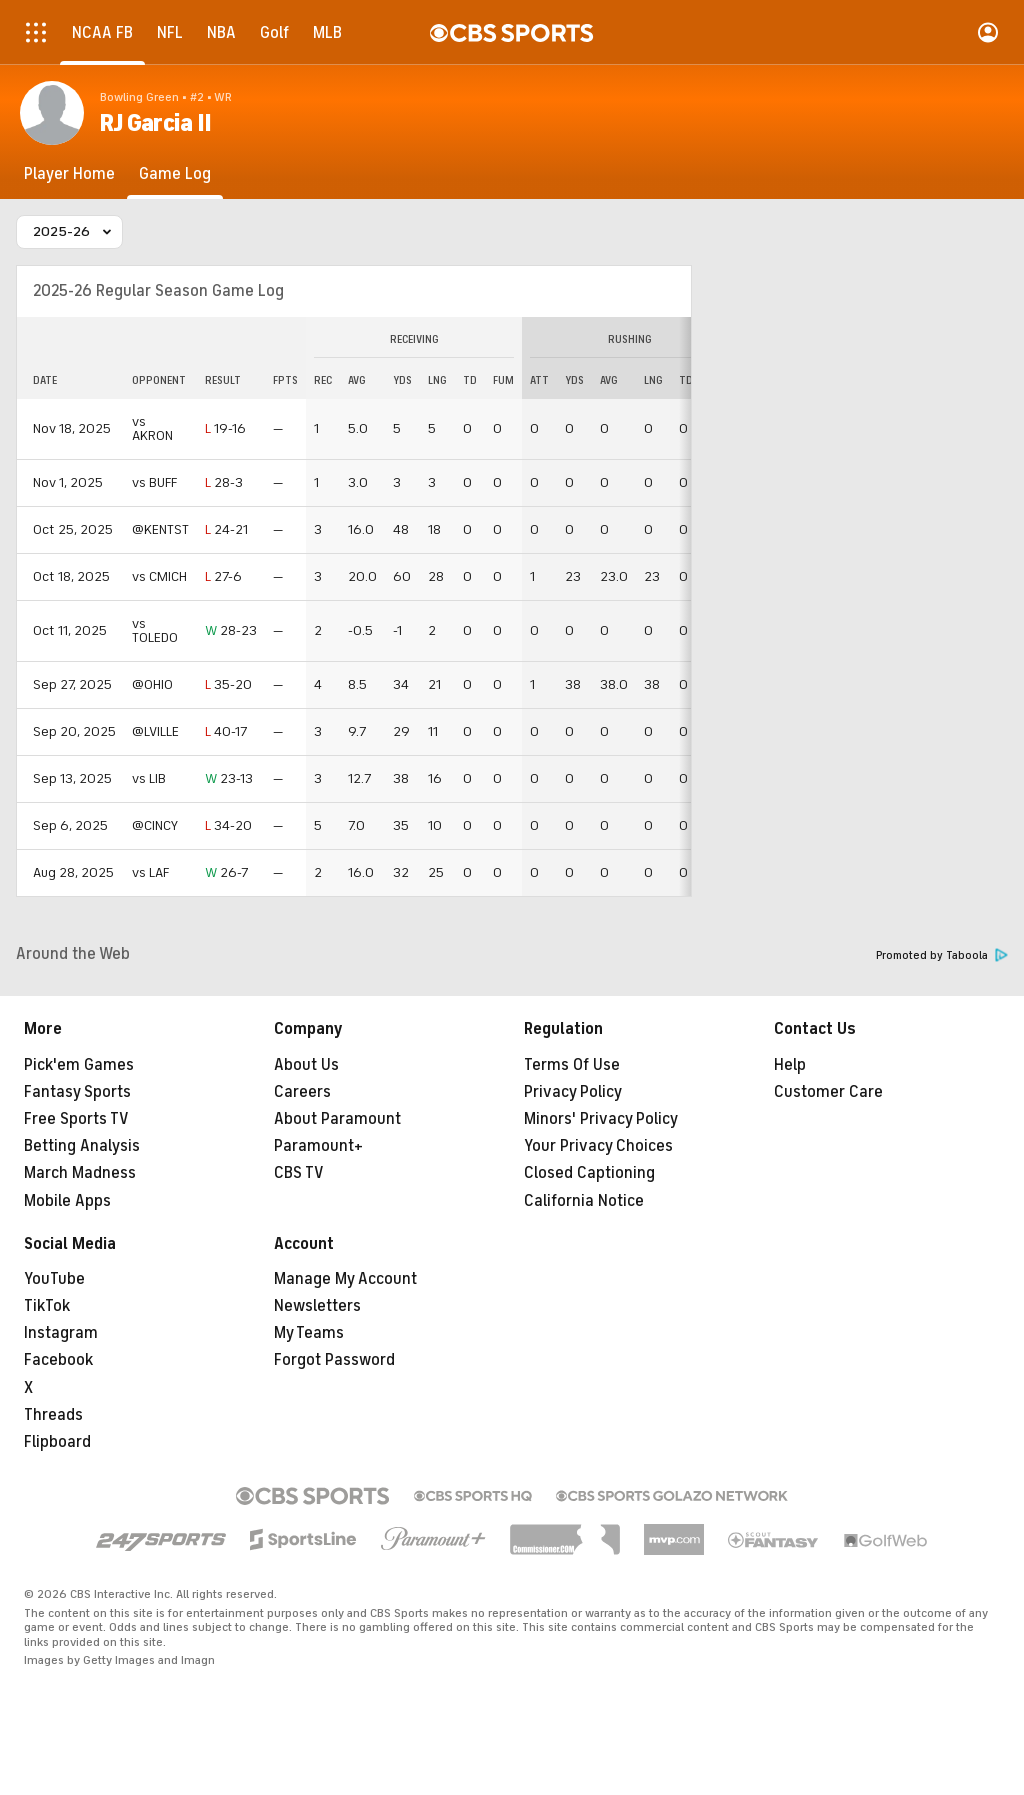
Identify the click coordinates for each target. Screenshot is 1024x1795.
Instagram (61, 1333)
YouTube (54, 1279)
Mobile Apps (67, 1201)
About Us (306, 1065)
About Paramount (337, 1119)
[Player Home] (69, 174)
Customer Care (828, 1092)
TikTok (47, 1306)
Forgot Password (334, 1360)
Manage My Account (345, 1279)
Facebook (58, 1360)
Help (790, 1065)
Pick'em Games (79, 1065)
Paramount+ (318, 1146)
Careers (302, 1092)
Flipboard (57, 1442)
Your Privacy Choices (598, 1146)
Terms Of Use (572, 1065)
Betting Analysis (82, 1146)
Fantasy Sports (77, 1092)
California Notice (584, 1201)
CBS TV (299, 1173)
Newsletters (317, 1306)
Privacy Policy (573, 1092)
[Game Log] (175, 174)
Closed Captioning (589, 1173)
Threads (53, 1415)
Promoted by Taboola (942, 955)
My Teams (309, 1333)
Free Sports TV (76, 1119)
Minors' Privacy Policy (601, 1119)
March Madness (80, 1173)
